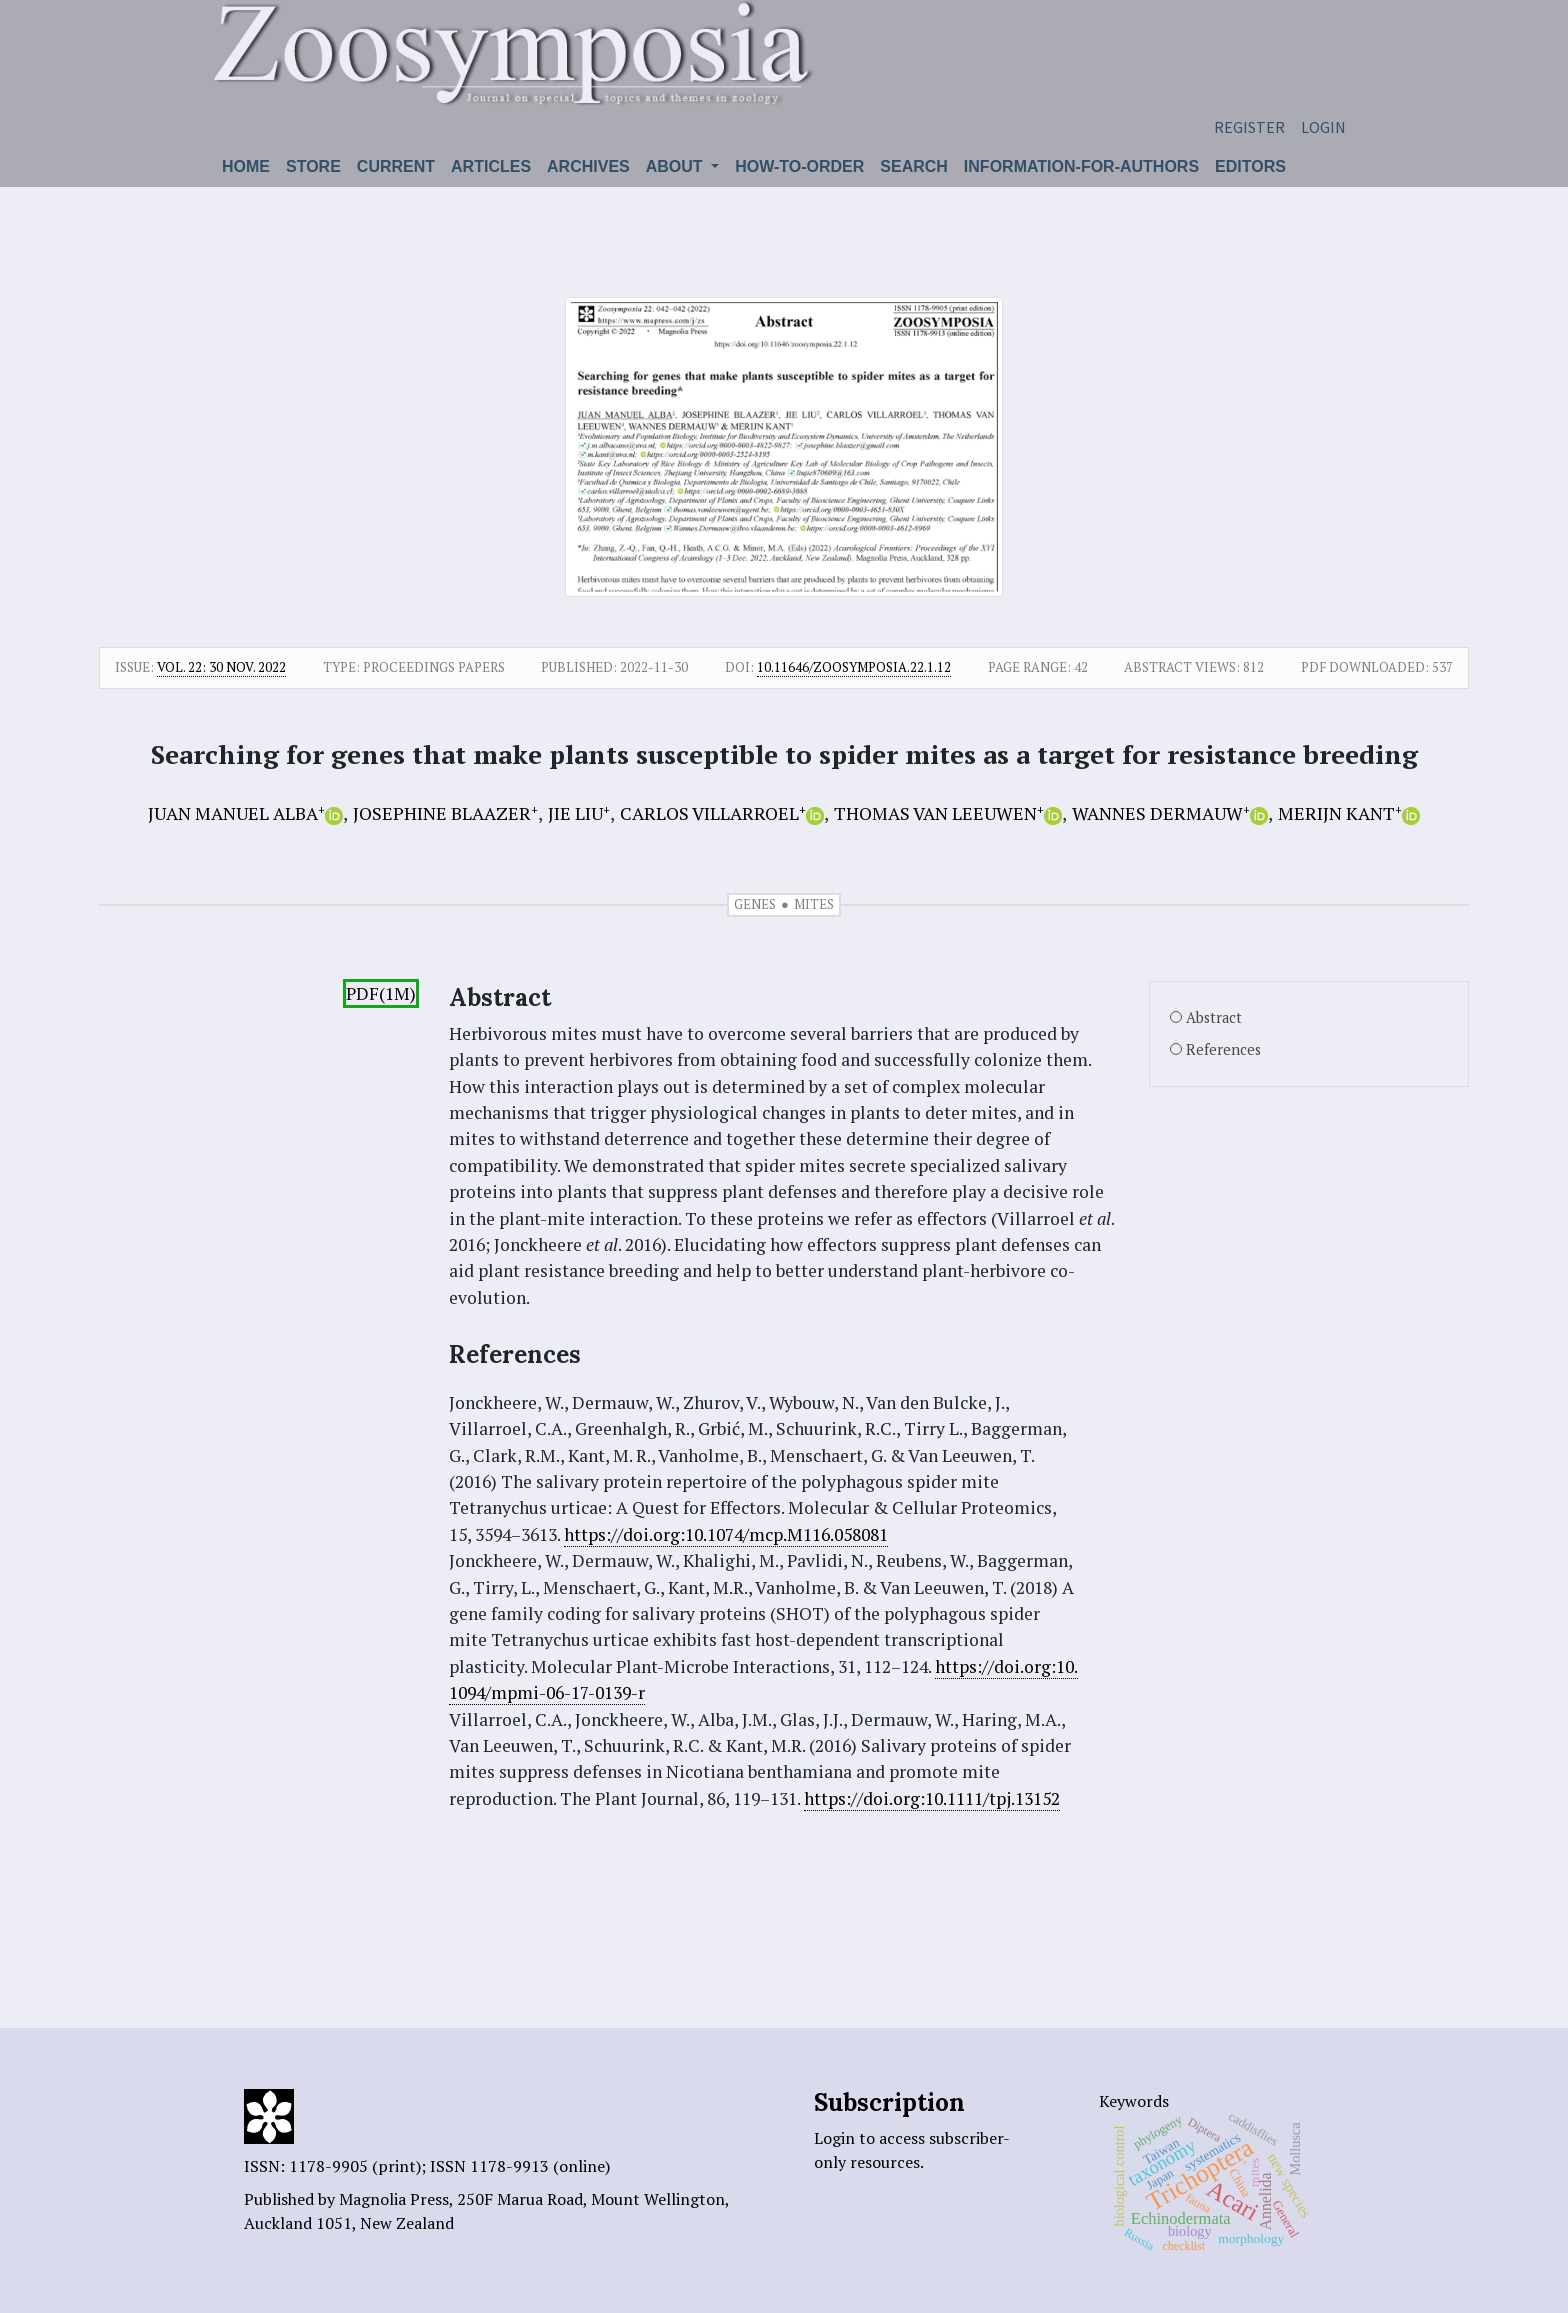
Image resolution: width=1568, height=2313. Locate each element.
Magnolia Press (394, 2199)
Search (914, 166)
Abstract (1214, 1017)
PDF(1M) (381, 993)
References (1223, 1049)
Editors (1250, 166)
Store (313, 166)
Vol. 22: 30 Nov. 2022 (221, 667)
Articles (491, 166)
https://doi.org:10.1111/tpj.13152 (932, 1798)
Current (396, 166)
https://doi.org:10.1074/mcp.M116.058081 (726, 1534)
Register (1249, 127)
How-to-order (799, 166)
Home (246, 166)
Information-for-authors (1081, 166)
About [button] (676, 166)
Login (1323, 127)
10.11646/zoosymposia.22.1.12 (854, 667)
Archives (588, 166)
